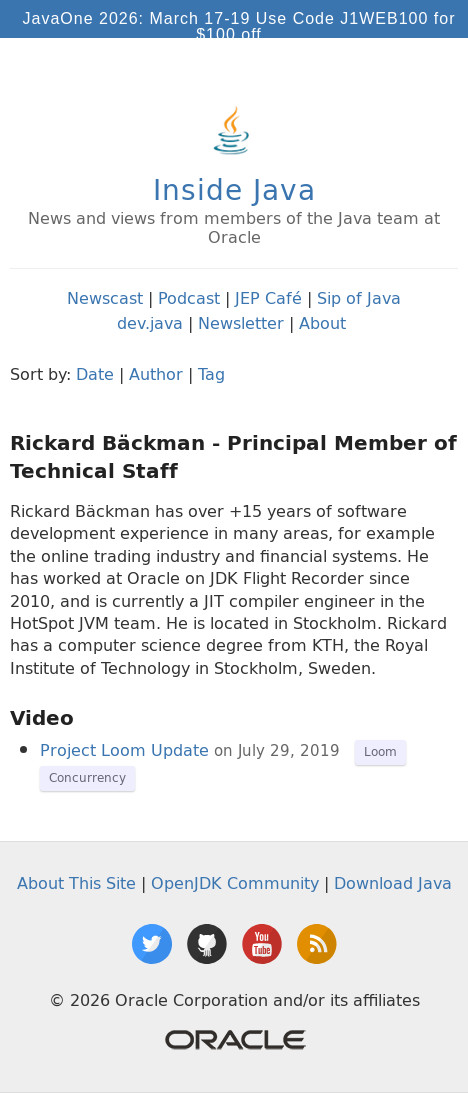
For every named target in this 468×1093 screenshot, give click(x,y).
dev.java (150, 323)
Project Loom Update (124, 750)
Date (95, 374)
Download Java (393, 883)
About (322, 323)
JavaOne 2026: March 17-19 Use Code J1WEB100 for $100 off (239, 26)
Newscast (105, 298)
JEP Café (268, 298)
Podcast (189, 298)
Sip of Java (359, 298)
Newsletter (241, 323)
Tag (211, 374)
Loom (380, 751)
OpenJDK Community (235, 883)
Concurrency (87, 777)
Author (156, 374)
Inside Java (234, 189)
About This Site (76, 883)
